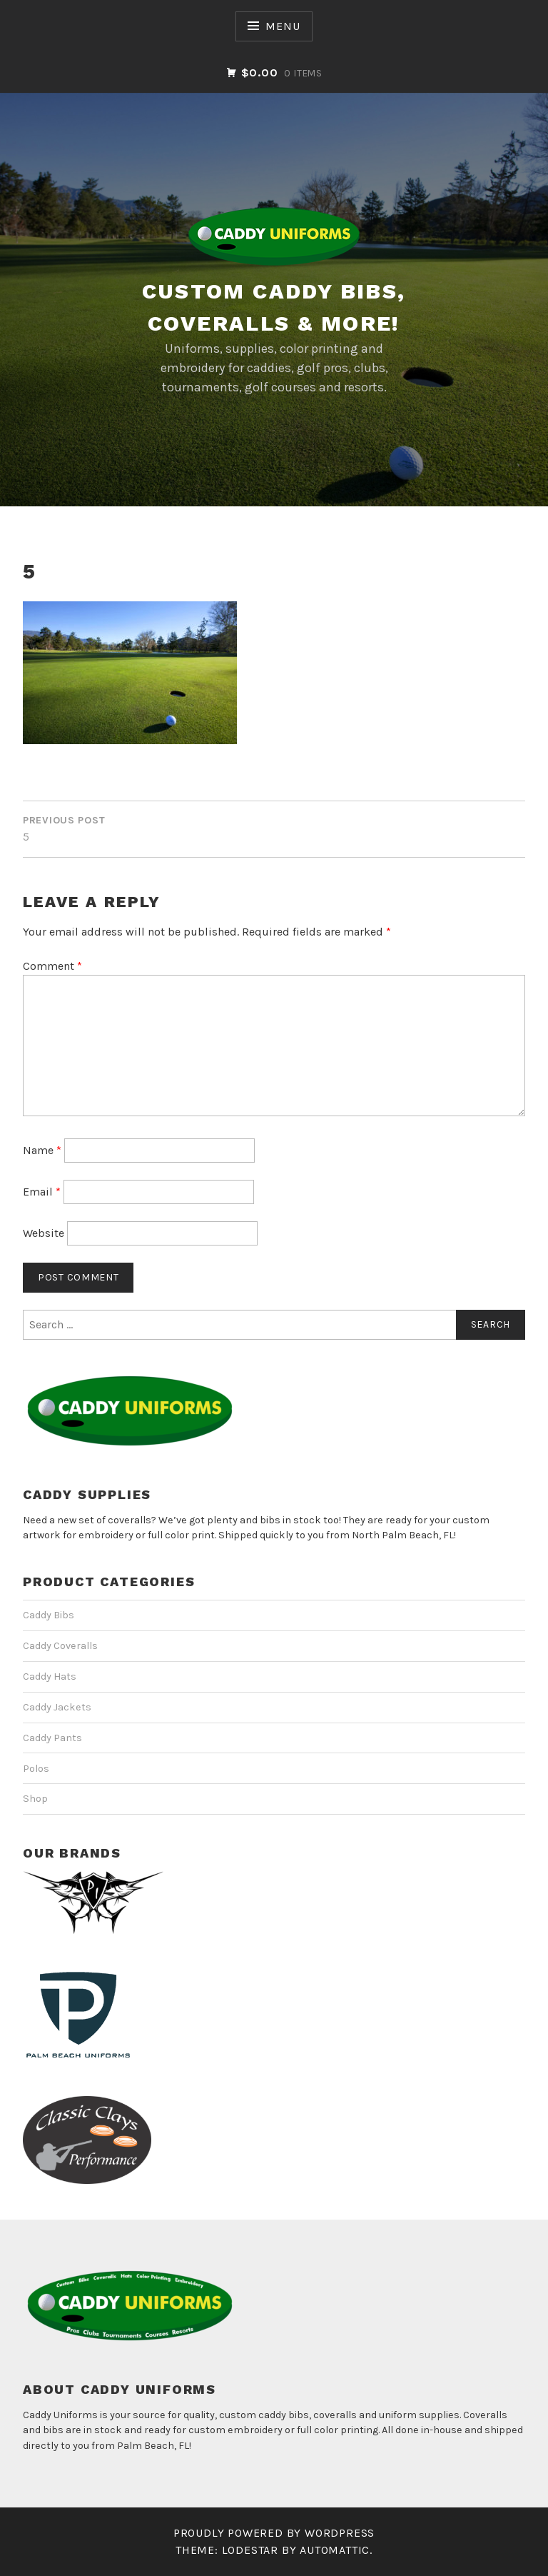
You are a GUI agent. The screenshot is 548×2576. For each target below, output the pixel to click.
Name (42, 1150)
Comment (52, 966)
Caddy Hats (49, 1676)
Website (43, 1233)
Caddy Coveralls (60, 1646)
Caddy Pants (52, 1738)
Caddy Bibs (48, 1615)
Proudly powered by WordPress (274, 2533)
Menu (282, 26)
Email (42, 1191)
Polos (36, 1769)
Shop (35, 1799)
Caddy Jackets (57, 1707)
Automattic (335, 2550)
